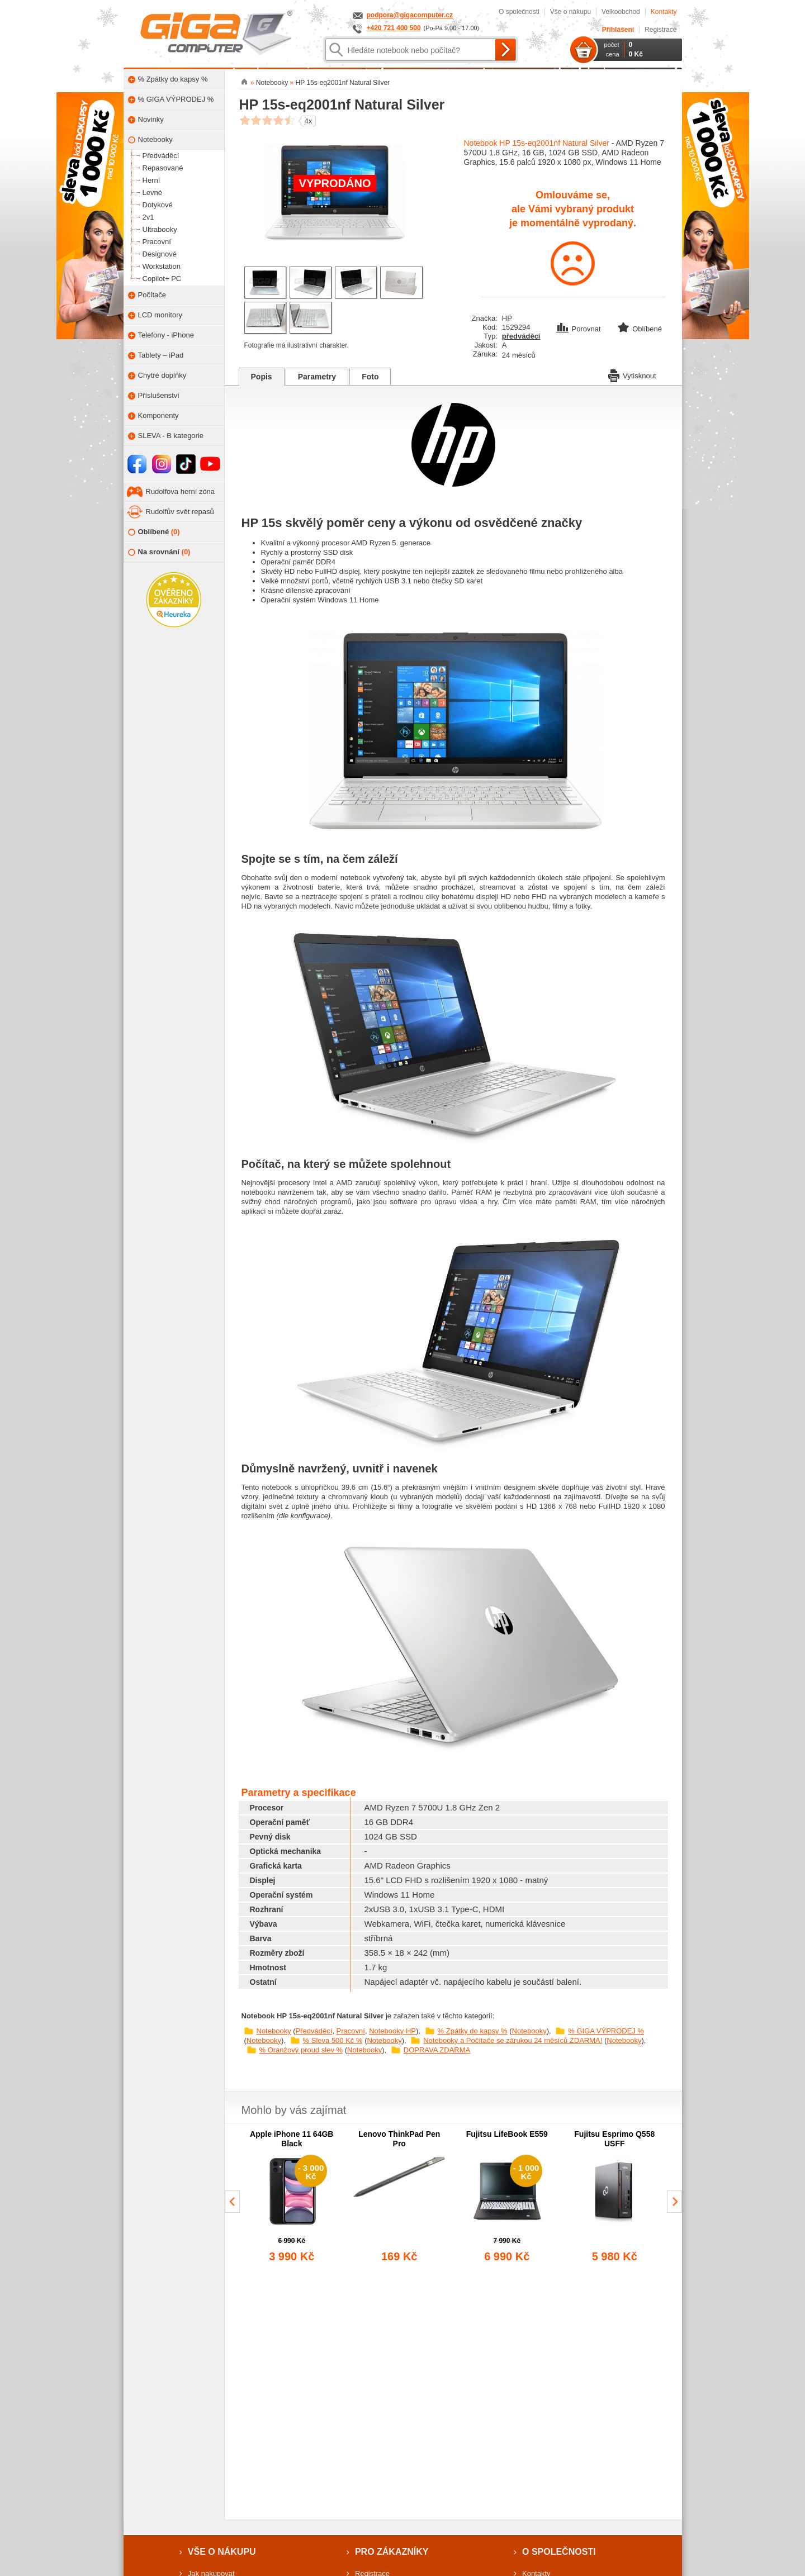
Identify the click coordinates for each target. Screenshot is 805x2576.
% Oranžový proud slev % (301, 2050)
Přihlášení (618, 30)
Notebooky (274, 2031)
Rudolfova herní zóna (180, 491)
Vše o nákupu (570, 12)
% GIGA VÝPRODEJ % (606, 2031)
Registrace (660, 30)
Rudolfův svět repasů (180, 511)
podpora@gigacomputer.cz (410, 15)
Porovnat (579, 329)
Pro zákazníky (392, 2551)
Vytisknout (632, 375)
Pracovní (351, 2031)
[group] (292, 2197)
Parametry (317, 376)
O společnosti (519, 12)
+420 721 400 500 (394, 28)
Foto (370, 376)
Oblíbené (154, 532)
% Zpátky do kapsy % (473, 2031)
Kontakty (664, 12)
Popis (261, 376)
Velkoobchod (621, 12)
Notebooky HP (392, 2031)
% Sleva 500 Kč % (333, 2040)
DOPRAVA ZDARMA (437, 2050)
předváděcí (521, 336)
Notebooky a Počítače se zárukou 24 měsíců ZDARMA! (512, 2040)
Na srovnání (159, 552)
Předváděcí (314, 2031)
